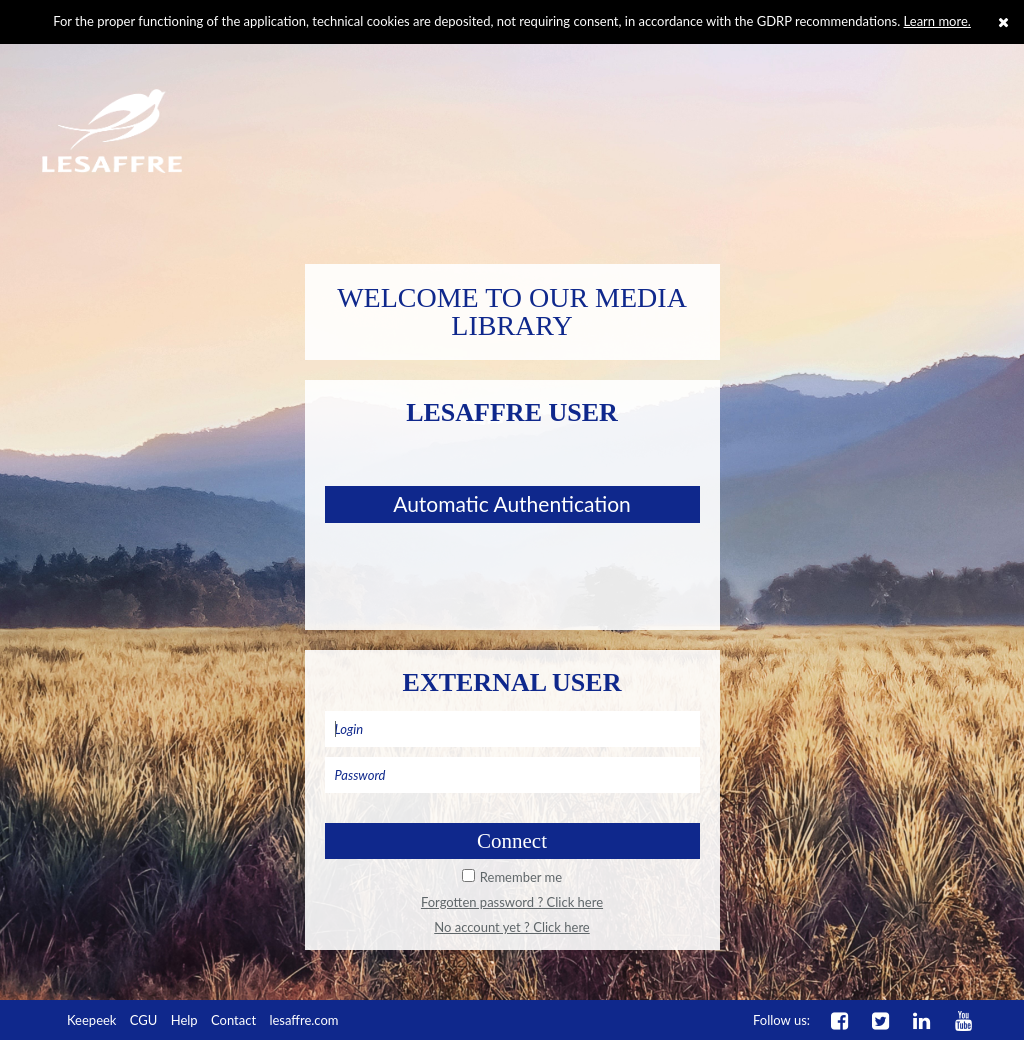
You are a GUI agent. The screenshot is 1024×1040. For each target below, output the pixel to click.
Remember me (521, 877)
